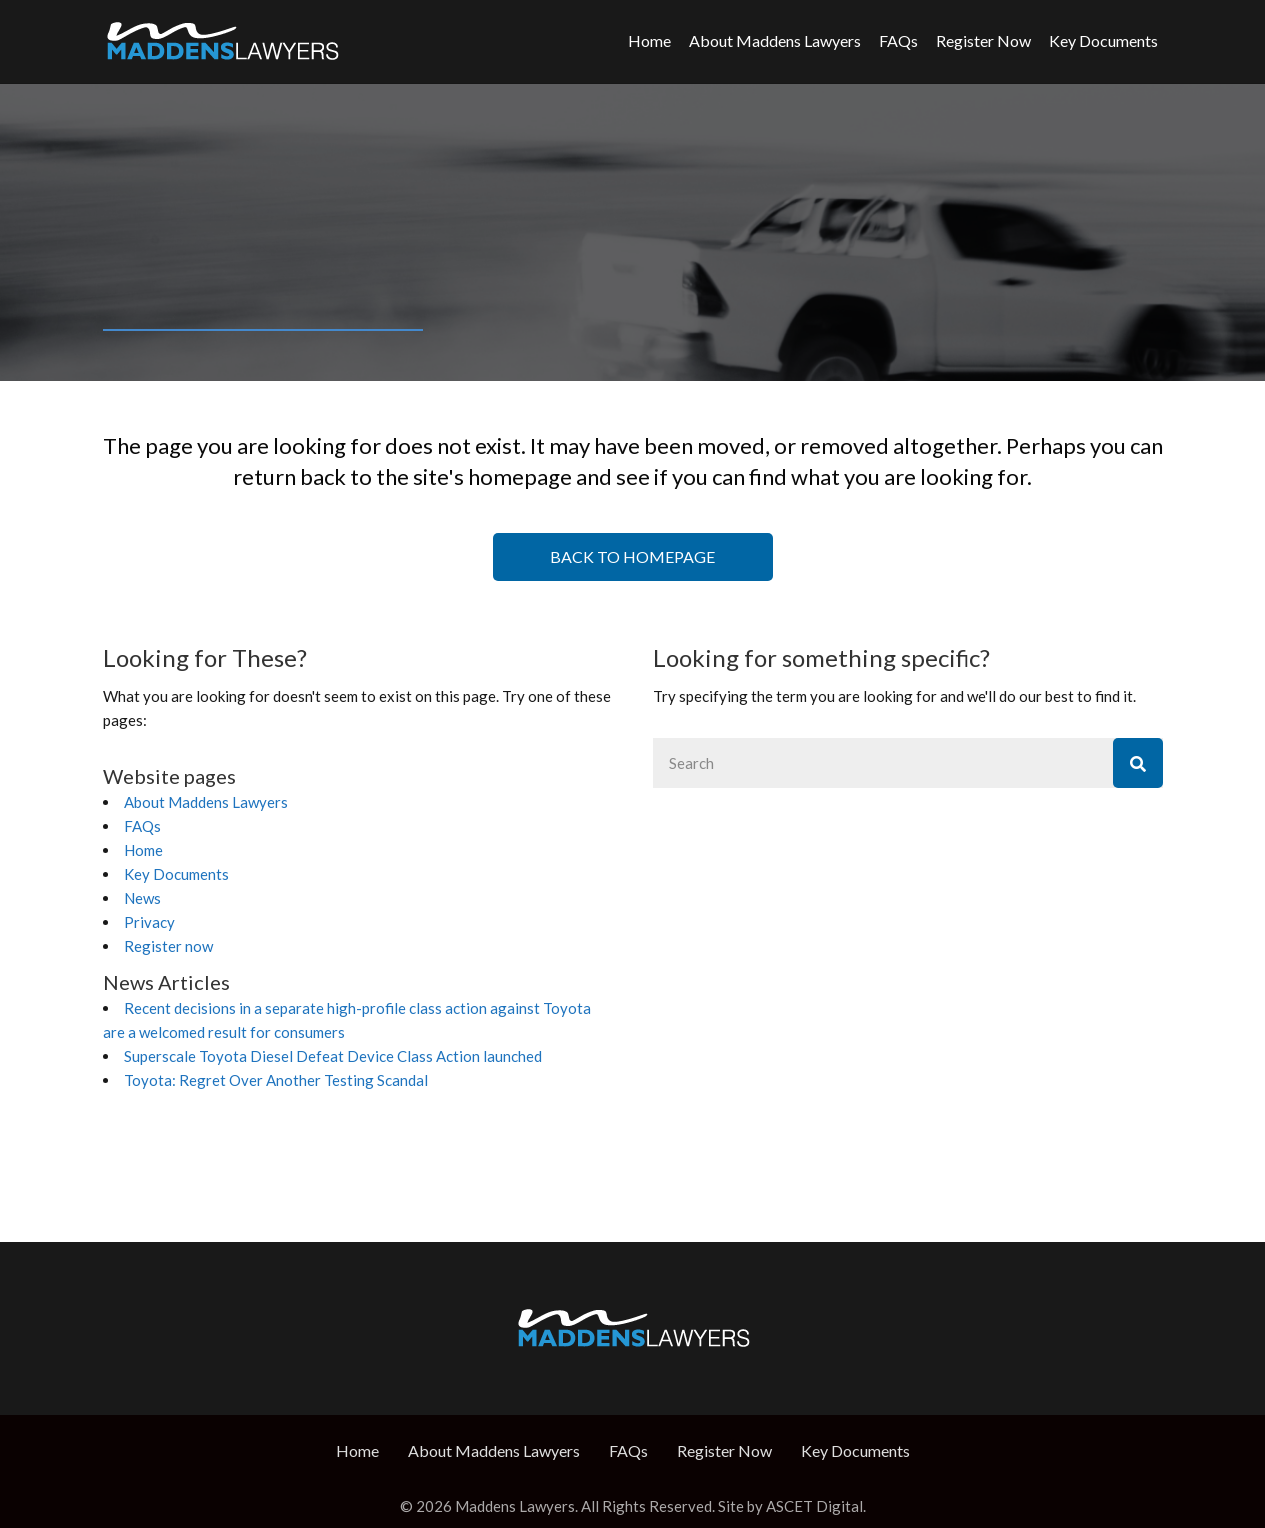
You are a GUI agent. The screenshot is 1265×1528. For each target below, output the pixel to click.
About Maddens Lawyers (775, 40)
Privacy (149, 922)
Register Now (983, 40)
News (142, 898)
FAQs (898, 40)
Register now (168, 946)
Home (649, 40)
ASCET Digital (814, 1506)
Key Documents (1103, 40)
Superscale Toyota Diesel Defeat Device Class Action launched (333, 1056)
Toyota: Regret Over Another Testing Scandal (276, 1080)
